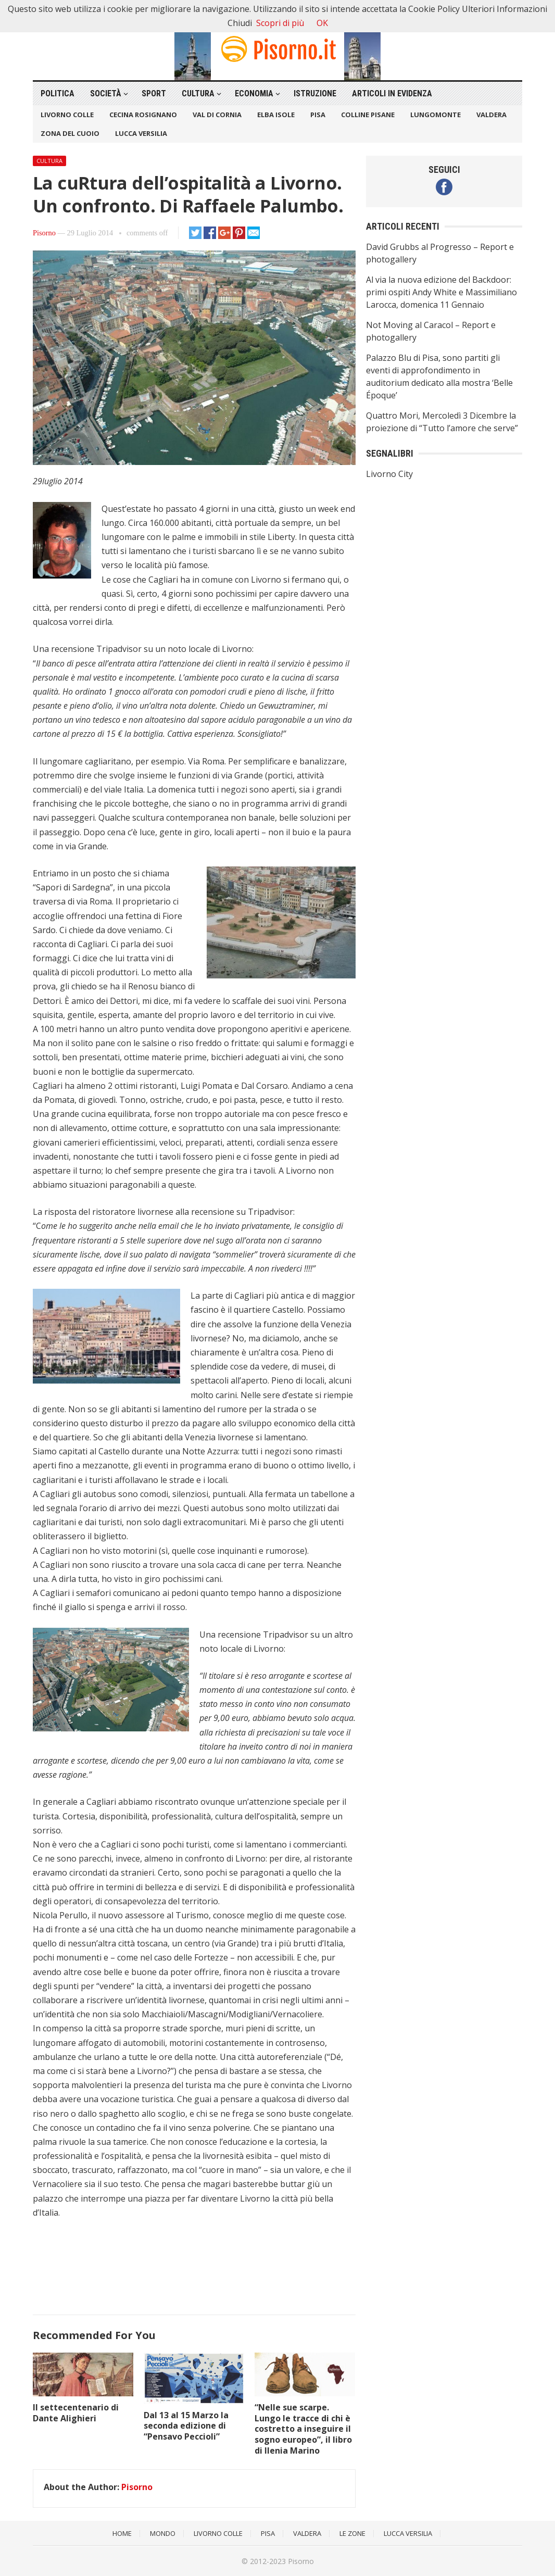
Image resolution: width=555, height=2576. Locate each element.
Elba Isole (276, 114)
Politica (57, 93)
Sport (154, 93)
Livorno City (389, 474)
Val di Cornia (217, 114)
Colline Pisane (368, 114)
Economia (254, 93)
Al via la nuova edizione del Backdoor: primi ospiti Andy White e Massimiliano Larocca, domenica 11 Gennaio (441, 292)
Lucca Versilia (141, 133)
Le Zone (352, 2533)
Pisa (317, 114)
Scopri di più (280, 23)
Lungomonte (435, 114)
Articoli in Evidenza (392, 93)
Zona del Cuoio (70, 133)
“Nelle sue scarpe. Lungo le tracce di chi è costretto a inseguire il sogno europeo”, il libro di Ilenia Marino (303, 2429)
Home (122, 2533)
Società (105, 93)
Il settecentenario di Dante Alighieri (76, 2413)
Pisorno (44, 233)
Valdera (491, 114)
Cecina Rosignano (143, 114)
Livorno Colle (67, 114)
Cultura (198, 93)
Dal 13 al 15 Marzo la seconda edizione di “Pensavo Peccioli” (186, 2426)
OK (322, 23)
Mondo (162, 2533)
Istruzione (315, 93)
